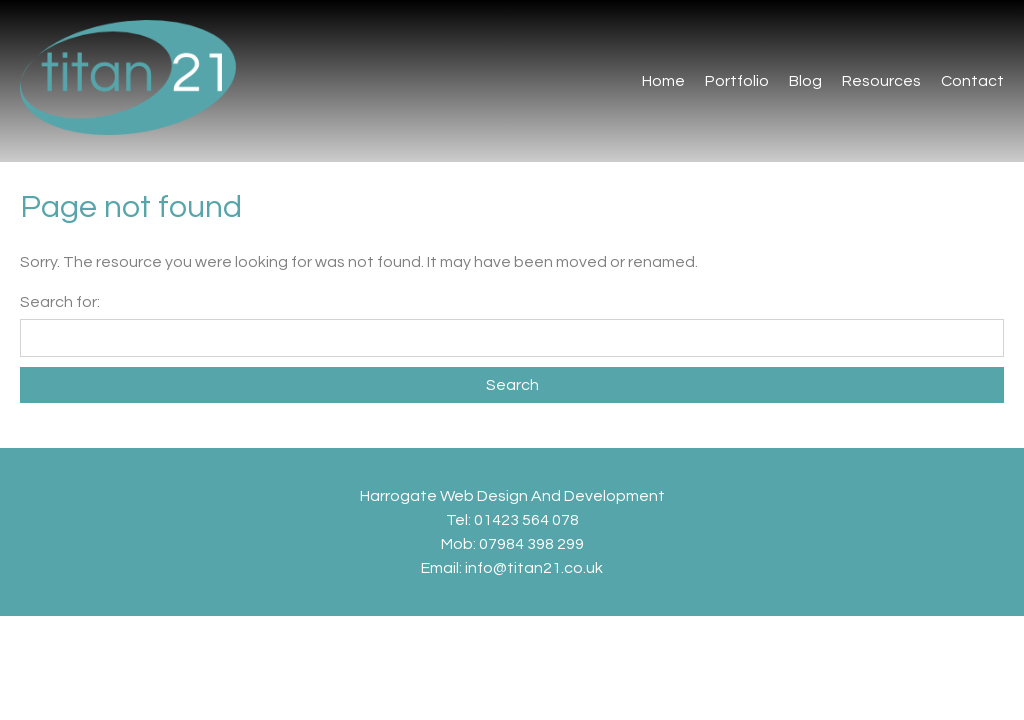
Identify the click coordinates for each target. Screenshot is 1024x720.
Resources (881, 81)
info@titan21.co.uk (534, 568)
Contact (972, 81)
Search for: (60, 302)
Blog (805, 81)
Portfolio (737, 81)
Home (663, 81)
